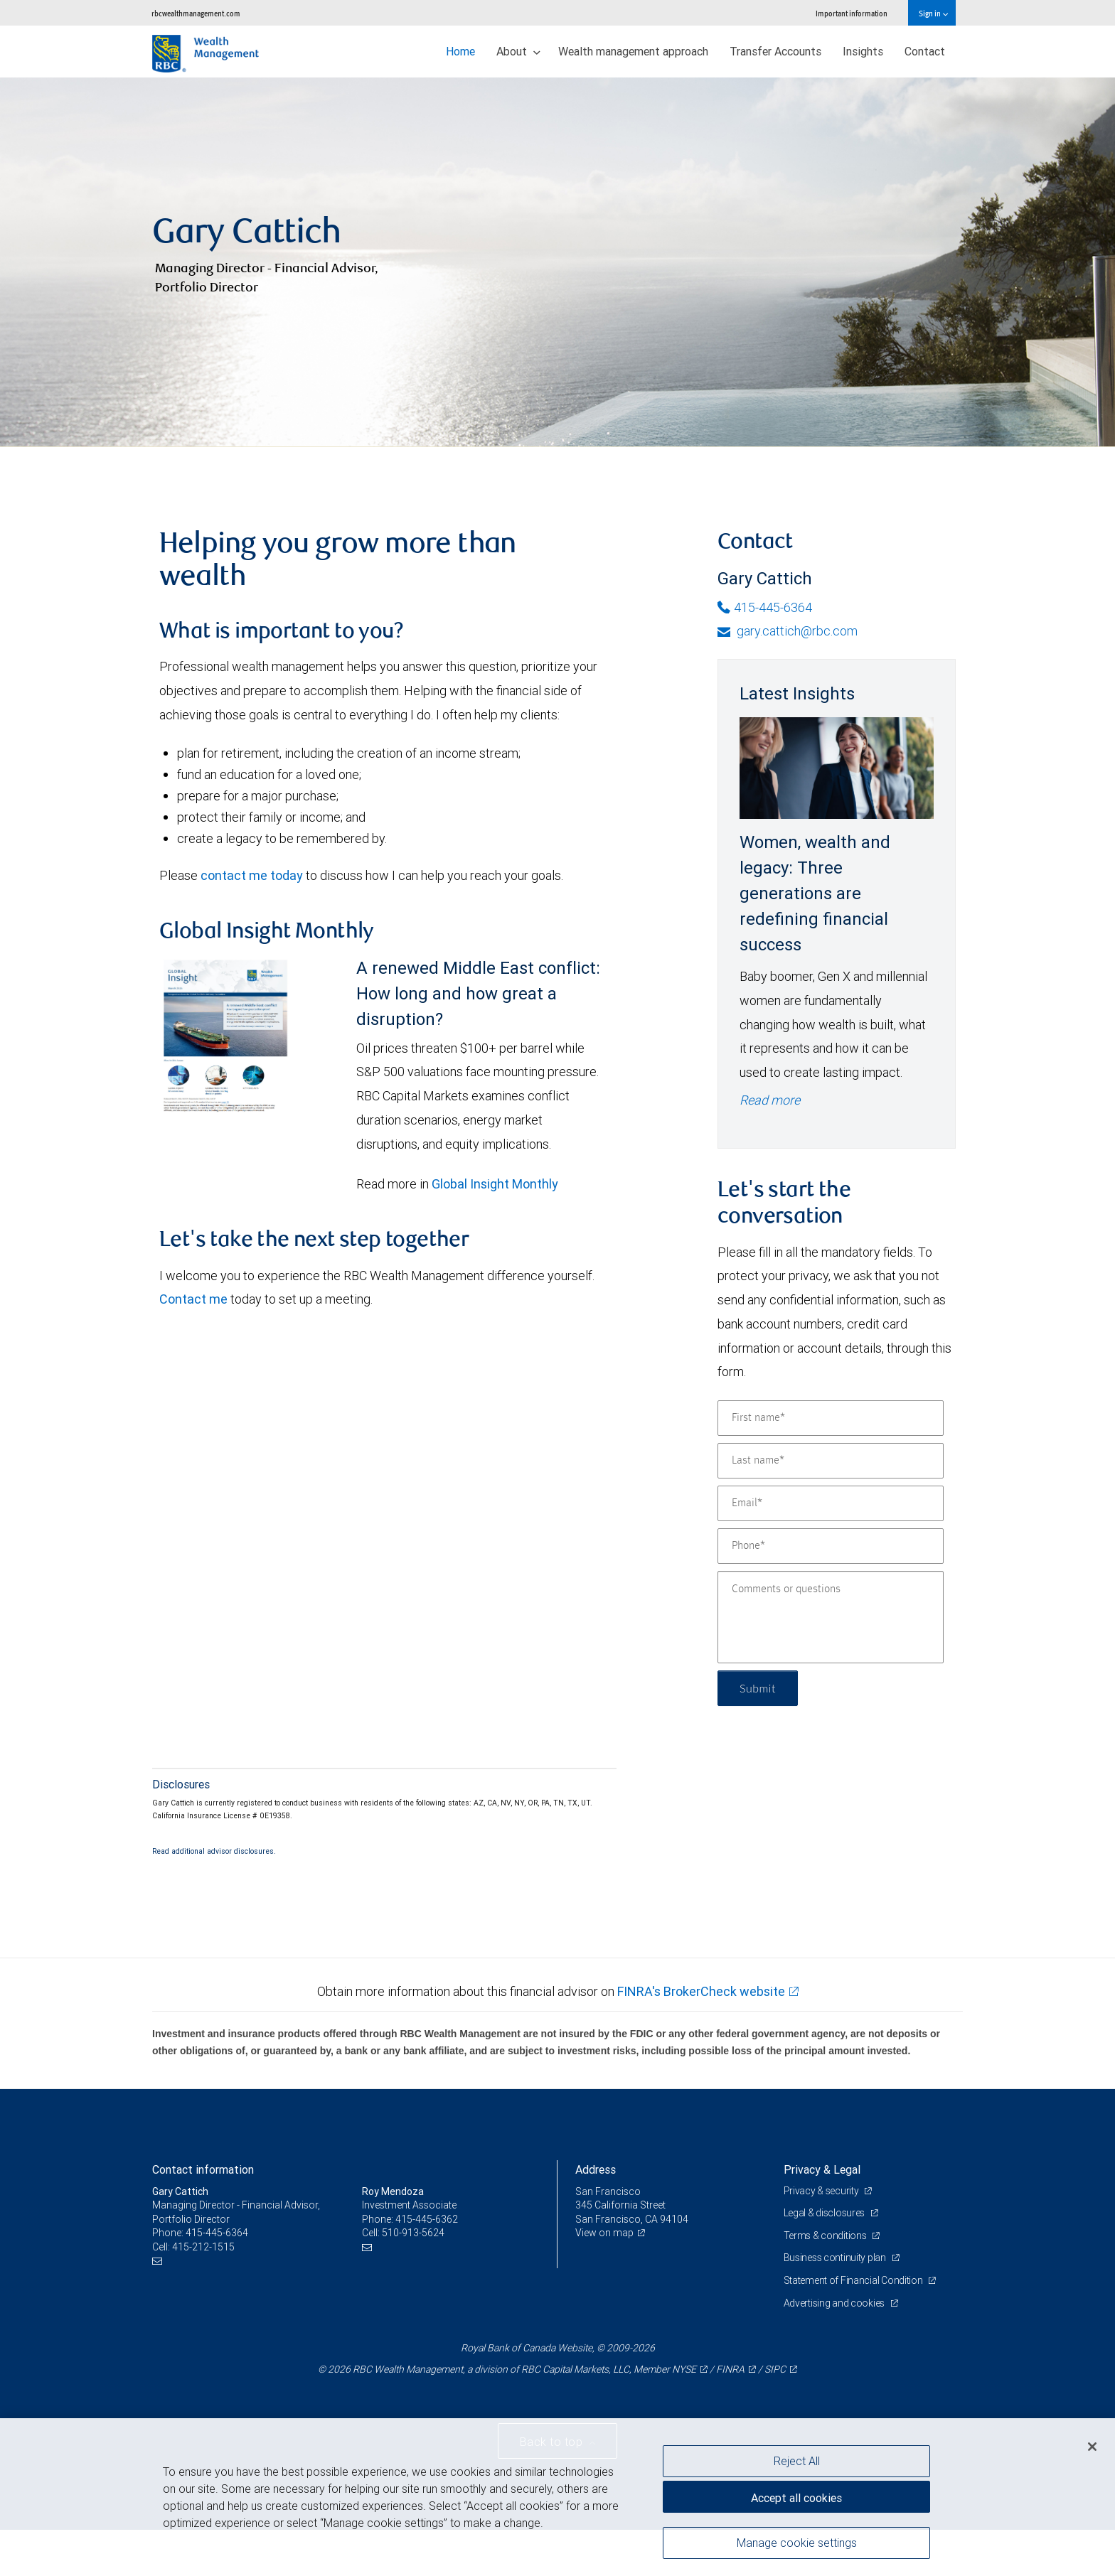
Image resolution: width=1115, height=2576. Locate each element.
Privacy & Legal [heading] (822, 2169)
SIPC (775, 2369)
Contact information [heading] (203, 2169)
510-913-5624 (413, 2232)
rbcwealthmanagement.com (195, 13)
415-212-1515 (203, 2246)
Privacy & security (822, 2190)
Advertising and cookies (835, 2303)
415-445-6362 (426, 2219)
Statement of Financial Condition (854, 2280)
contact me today (252, 875)
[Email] (830, 1503)
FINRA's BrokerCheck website (701, 1991)
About (518, 51)
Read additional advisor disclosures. (214, 1851)
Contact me (193, 1299)
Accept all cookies (796, 2498)
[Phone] (830, 1546)
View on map (604, 2232)
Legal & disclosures (825, 2212)
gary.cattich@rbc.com (787, 631)
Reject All (797, 2461)
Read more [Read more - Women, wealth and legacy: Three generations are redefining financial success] (770, 1100)
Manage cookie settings (797, 2542)
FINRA (730, 2369)
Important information (851, 13)
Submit (758, 1688)
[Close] (1092, 2446)
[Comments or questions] (830, 1617)
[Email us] (159, 2261)
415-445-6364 (764, 607)
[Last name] (830, 1460)
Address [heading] (595, 2169)
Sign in (933, 13)
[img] (557, 262)
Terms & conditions (826, 2235)
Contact (925, 51)
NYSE (684, 2369)
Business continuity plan (836, 2257)
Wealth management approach (633, 51)
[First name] (830, 1418)
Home (460, 51)
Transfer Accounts (775, 51)
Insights (863, 51)
